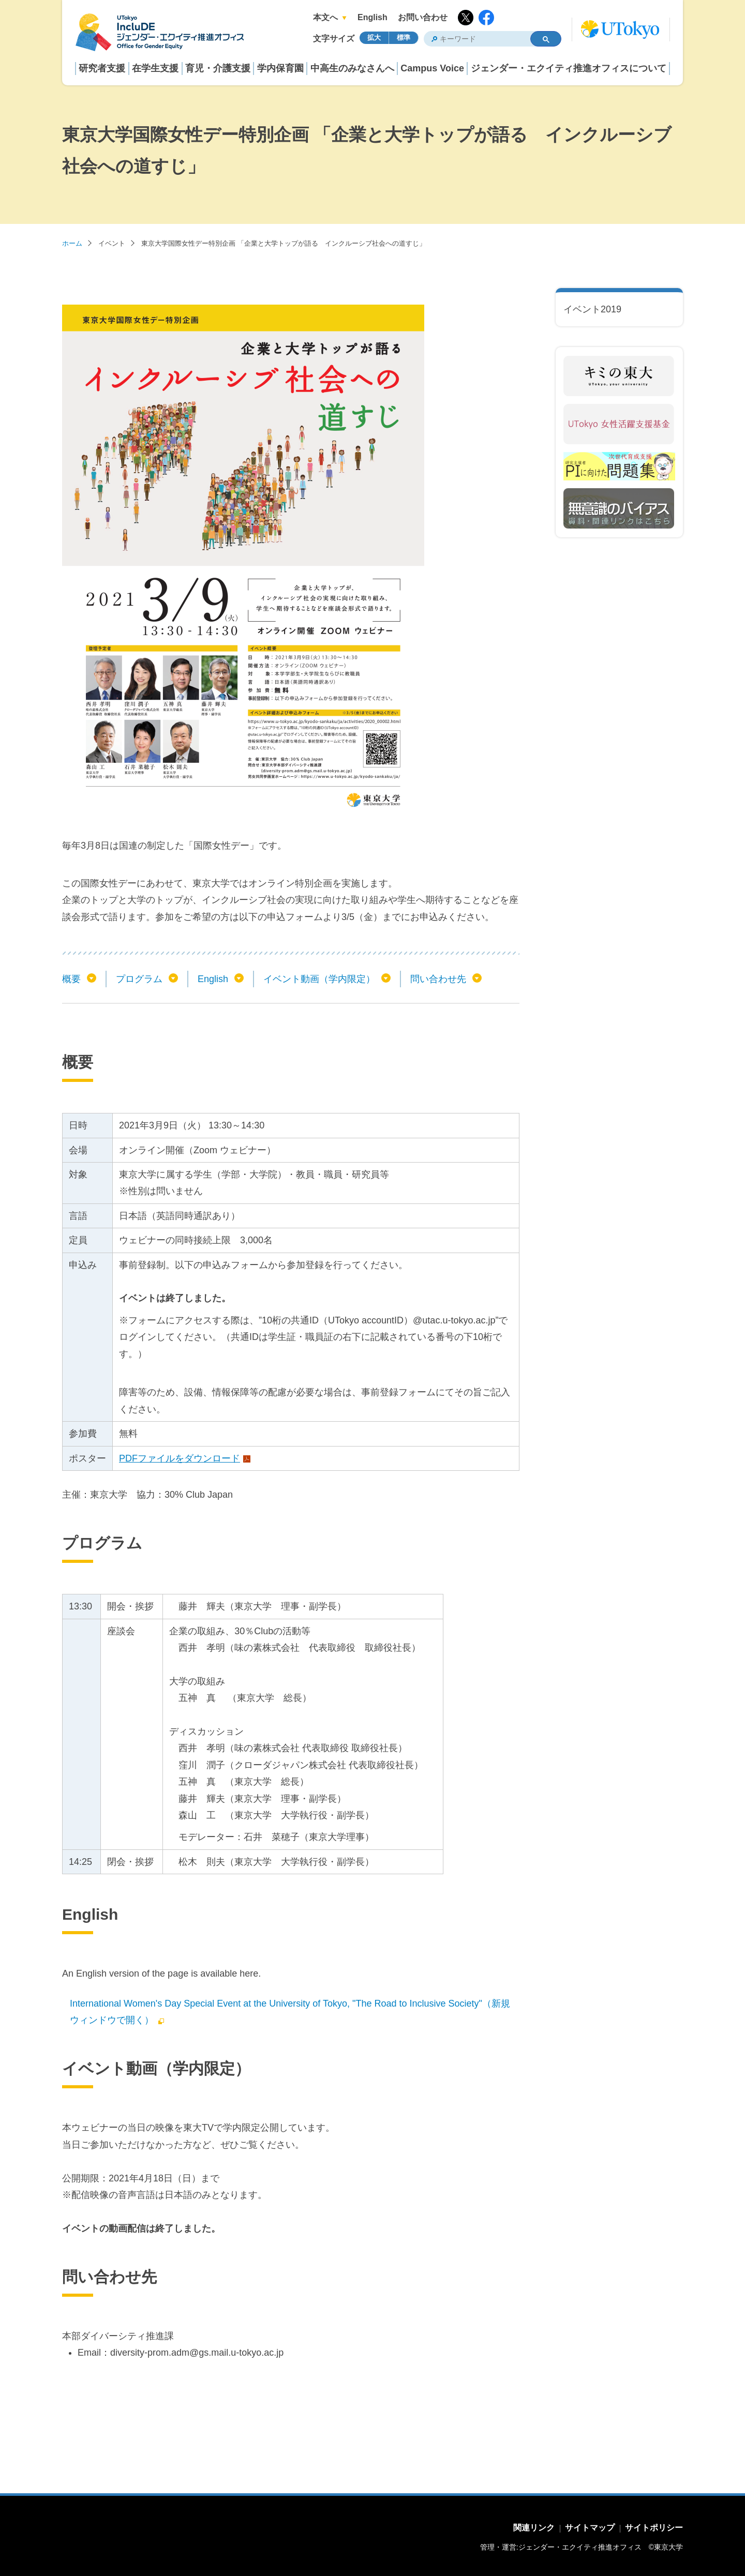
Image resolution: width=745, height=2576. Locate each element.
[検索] (473, 39)
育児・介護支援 (217, 68)
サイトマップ (590, 2527)
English (372, 17)
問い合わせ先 (438, 979)
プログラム (139, 979)
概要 (71, 979)
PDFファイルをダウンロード (179, 1458)
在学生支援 (155, 68)
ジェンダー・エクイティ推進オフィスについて (568, 68)
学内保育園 (280, 68)
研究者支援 (102, 68)
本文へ (325, 17)
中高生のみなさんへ (352, 68)
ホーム (72, 243)
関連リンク (534, 2527)
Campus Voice (432, 68)
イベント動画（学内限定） (319, 979)
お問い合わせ (423, 17)
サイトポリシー (654, 2527)
